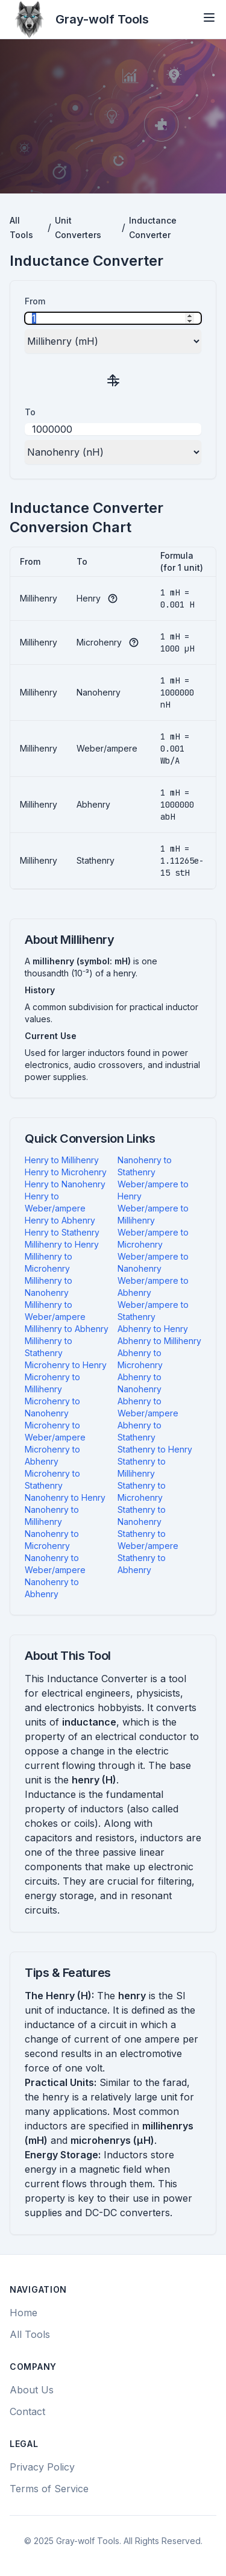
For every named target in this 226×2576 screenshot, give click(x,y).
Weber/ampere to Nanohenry (153, 1262)
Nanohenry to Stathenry (145, 1166)
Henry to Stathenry (62, 1232)
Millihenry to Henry (62, 1244)
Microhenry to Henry (66, 1365)
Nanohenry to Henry (65, 1497)
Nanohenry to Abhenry (52, 1588)
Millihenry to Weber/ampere (55, 1310)
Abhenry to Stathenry (140, 1431)
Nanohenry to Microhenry (52, 1539)
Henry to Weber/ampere (55, 1202)
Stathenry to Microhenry (142, 1491)
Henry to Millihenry (62, 1160)
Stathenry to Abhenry (142, 1564)
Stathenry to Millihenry (142, 1467)
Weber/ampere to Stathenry (153, 1310)
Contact (27, 2411)
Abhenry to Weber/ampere (148, 1407)
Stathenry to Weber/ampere (148, 1539)
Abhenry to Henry (153, 1329)
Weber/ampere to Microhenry (153, 1238)
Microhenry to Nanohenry (52, 1407)
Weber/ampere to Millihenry (153, 1214)
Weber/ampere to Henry (153, 1190)
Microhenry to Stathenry (52, 1479)
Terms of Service (49, 2489)
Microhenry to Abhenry (52, 1455)
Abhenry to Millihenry (159, 1341)
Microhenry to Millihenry (52, 1383)
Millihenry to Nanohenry (48, 1286)
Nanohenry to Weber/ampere (55, 1564)
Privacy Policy (42, 2467)
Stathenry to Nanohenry (142, 1515)
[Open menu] (209, 17)
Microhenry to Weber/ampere (55, 1431)
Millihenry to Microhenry (48, 1262)
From (35, 301)
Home (23, 2313)
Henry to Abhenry (60, 1220)
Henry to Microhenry (66, 1172)
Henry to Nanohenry (65, 1184)
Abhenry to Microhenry (140, 1359)
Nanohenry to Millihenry (52, 1515)
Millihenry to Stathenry (48, 1347)
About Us (32, 2390)
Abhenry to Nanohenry (140, 1383)
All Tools (30, 2334)
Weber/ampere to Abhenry (153, 1286)
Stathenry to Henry (155, 1449)
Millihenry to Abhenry (66, 1329)
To (30, 412)
